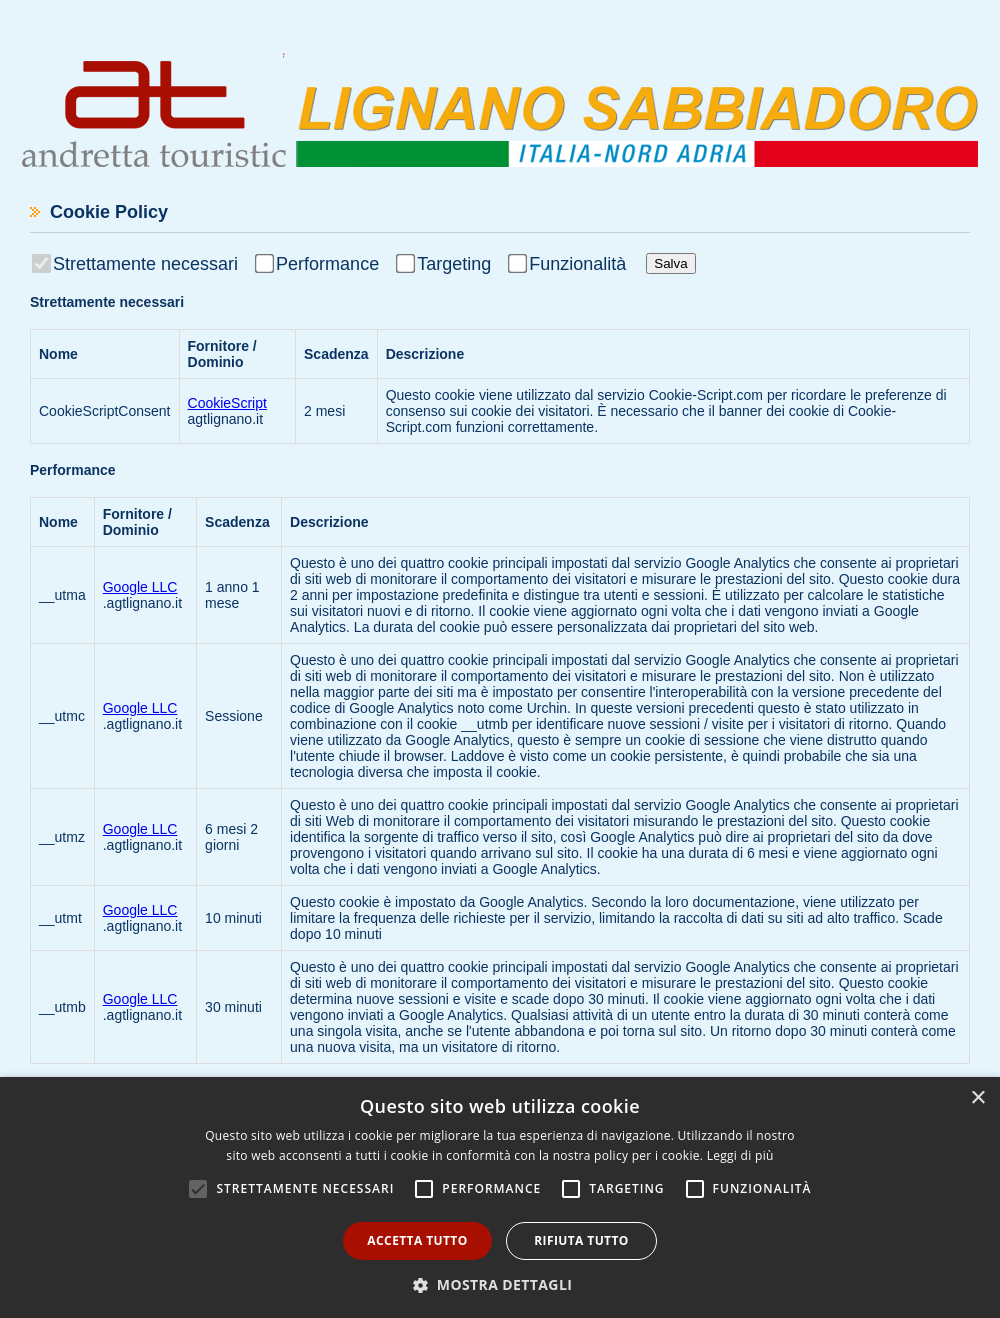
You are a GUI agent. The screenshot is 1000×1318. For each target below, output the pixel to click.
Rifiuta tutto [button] (581, 1240)
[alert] (500, 1197)
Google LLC (140, 587)
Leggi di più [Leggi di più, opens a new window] (740, 1155)
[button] (500, 1284)
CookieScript (227, 403)
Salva (670, 263)
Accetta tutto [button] (417, 1240)
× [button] (977, 1098)
